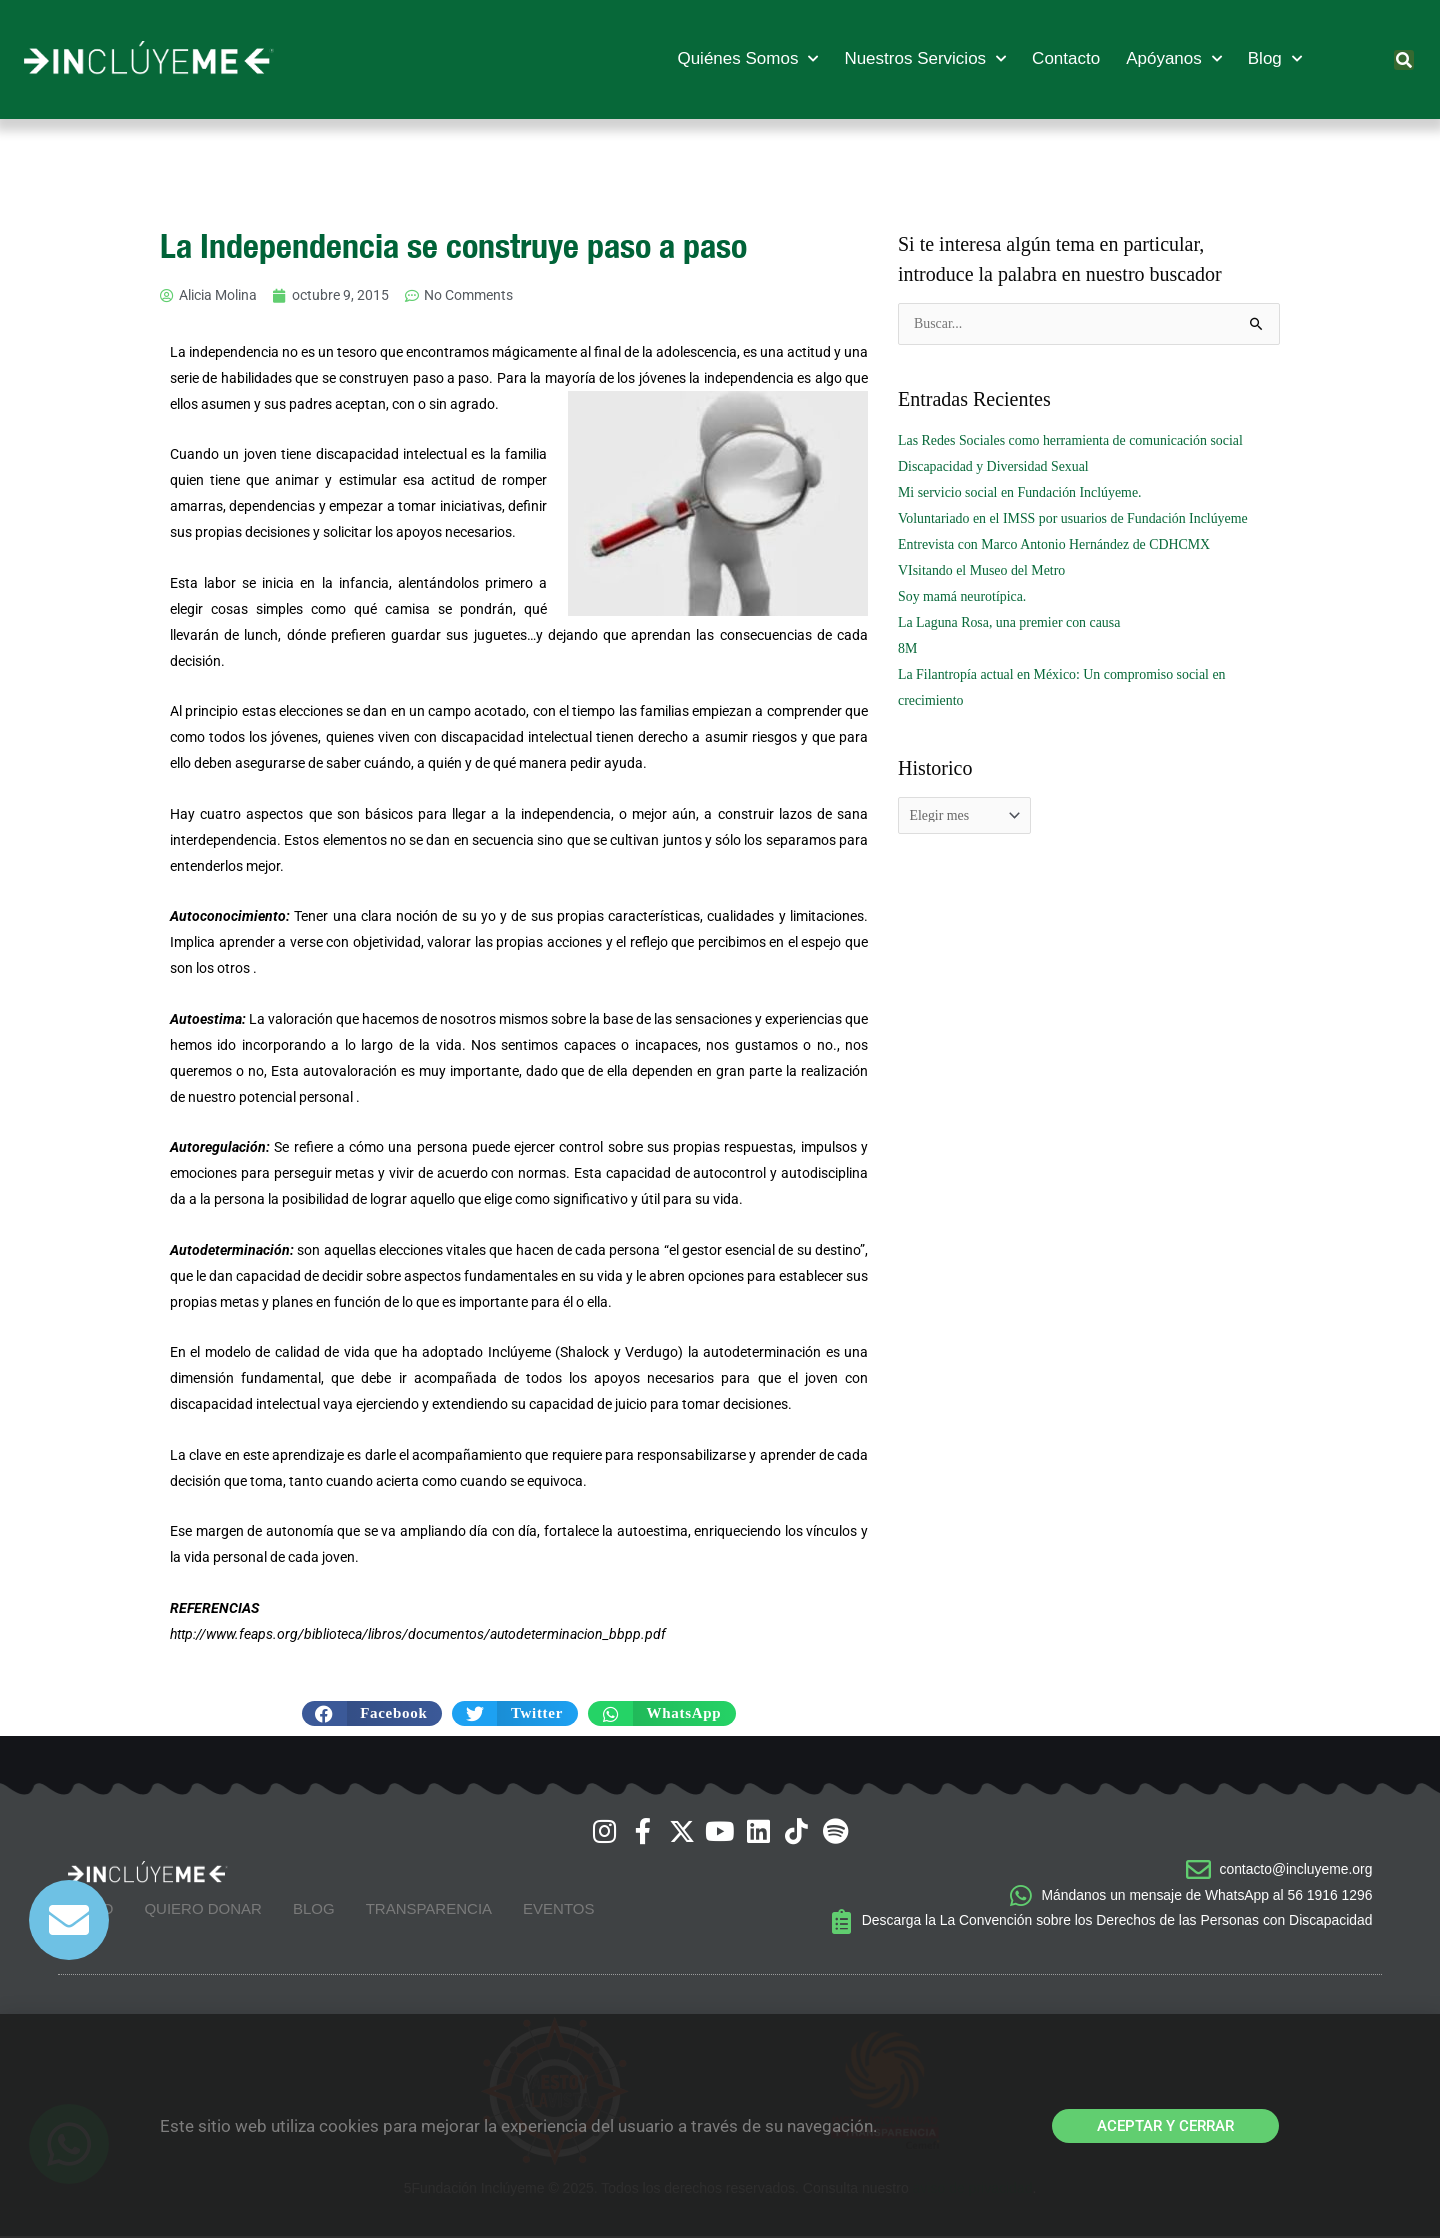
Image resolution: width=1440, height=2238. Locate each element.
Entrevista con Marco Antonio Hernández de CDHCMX (1055, 544)
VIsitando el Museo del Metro (982, 570)
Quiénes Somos (747, 59)
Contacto (1066, 58)
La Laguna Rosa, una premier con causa (1010, 622)
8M (907, 648)
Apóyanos (1174, 59)
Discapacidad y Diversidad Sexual (994, 466)
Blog (1275, 59)
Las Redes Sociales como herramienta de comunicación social (1072, 440)
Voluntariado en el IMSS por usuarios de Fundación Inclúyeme (1074, 518)
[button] (1404, 60)
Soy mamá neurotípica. (962, 596)
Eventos (558, 1909)
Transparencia (429, 1909)
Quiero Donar (203, 1909)
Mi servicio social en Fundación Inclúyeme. (1021, 492)
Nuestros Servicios (925, 59)
